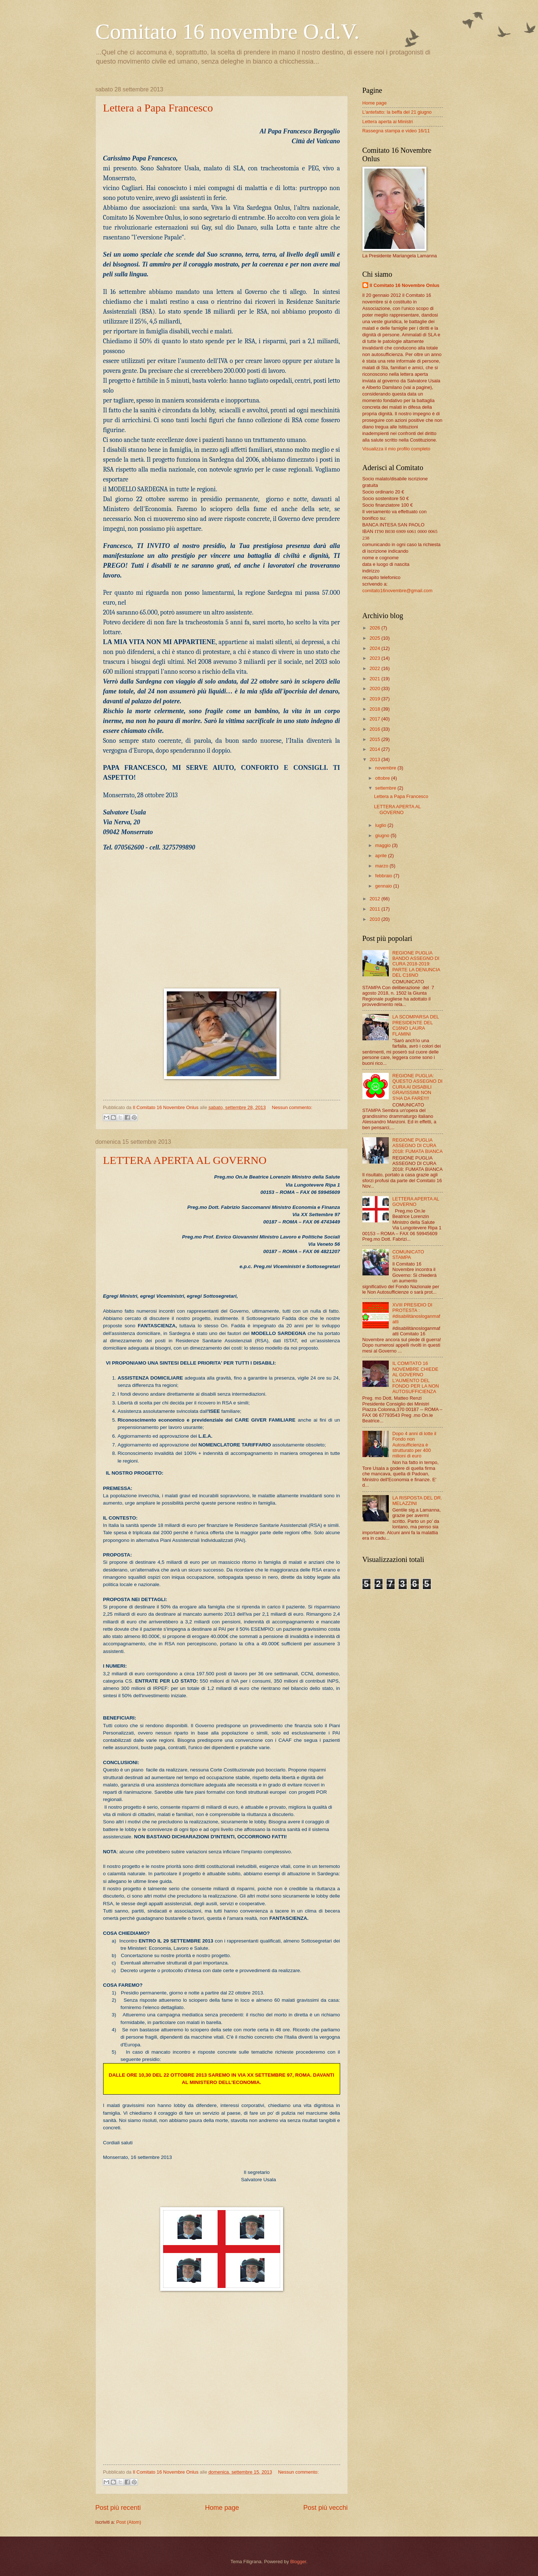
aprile (381, 855)
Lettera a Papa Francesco (158, 108)
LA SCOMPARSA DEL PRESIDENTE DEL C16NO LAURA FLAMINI (415, 1025)
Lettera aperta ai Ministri (387, 121)
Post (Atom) (128, 2522)
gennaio (384, 886)
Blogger (298, 2561)
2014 (375, 749)
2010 (375, 919)
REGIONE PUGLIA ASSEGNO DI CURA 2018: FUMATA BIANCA (417, 1145)
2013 (375, 759)
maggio (383, 845)
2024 (375, 648)
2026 (375, 628)
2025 (375, 638)
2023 (375, 658)
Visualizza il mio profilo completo (396, 448)
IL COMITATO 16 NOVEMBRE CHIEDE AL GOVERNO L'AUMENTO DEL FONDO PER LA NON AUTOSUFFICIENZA (415, 1377)
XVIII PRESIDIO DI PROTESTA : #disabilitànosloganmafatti (416, 1313)
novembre (386, 768)
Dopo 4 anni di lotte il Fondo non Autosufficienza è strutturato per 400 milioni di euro (414, 1445)
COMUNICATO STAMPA (408, 1254)
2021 (375, 678)
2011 (375, 909)
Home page (222, 2507)
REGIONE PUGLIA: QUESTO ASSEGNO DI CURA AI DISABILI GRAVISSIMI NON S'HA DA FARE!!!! (417, 1087)
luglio (381, 825)
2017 (375, 719)
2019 (375, 698)
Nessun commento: (292, 1107)
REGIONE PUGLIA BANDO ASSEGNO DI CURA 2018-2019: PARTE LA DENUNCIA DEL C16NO (416, 964)
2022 (375, 668)
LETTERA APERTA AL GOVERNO (185, 1160)
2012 (375, 898)
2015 (375, 739)
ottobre (383, 778)
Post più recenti (118, 2507)
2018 (375, 709)
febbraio (384, 875)
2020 (375, 688)
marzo (382, 866)
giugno (383, 835)
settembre (386, 788)
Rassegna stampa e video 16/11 (396, 130)
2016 (375, 729)
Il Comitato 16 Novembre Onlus (405, 285)
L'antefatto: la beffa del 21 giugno (397, 112)
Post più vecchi (325, 2507)
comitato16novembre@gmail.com (397, 590)
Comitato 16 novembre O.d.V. (227, 31)
